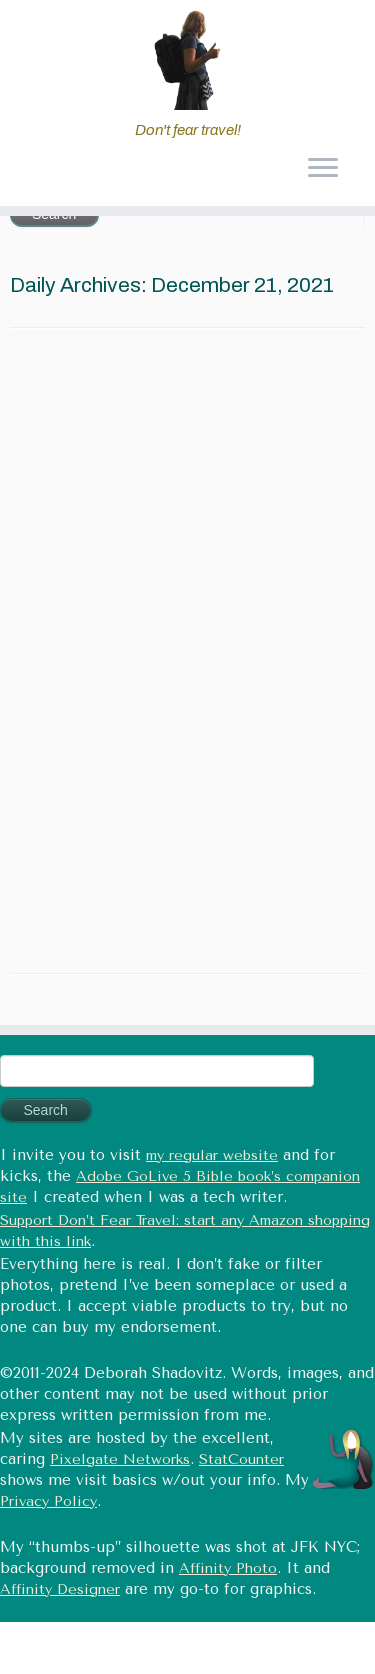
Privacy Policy (48, 1501)
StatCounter (241, 1459)
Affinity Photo (228, 1568)
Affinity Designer (60, 1589)
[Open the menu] (322, 170)
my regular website (212, 1155)
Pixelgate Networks (120, 1459)
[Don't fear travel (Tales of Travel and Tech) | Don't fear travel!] (187, 60)
